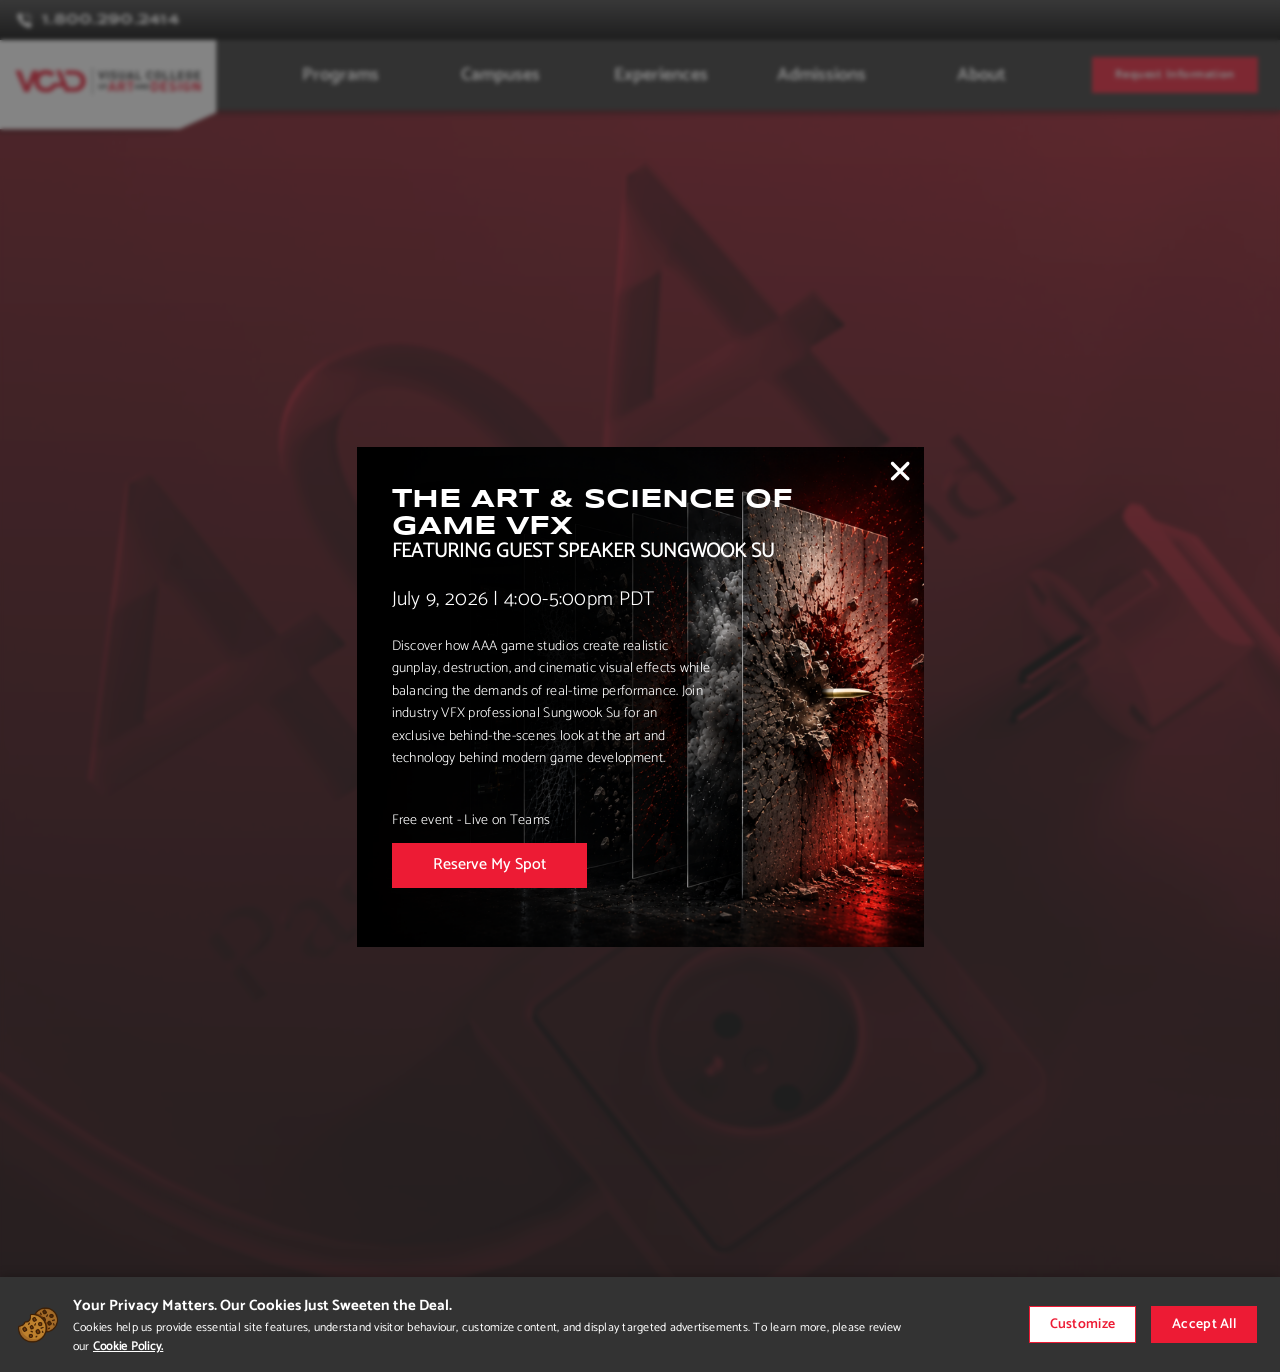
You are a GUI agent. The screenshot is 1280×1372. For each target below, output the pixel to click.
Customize (1083, 1324)
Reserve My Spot (489, 864)
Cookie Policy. (128, 1346)
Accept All (1204, 1324)
